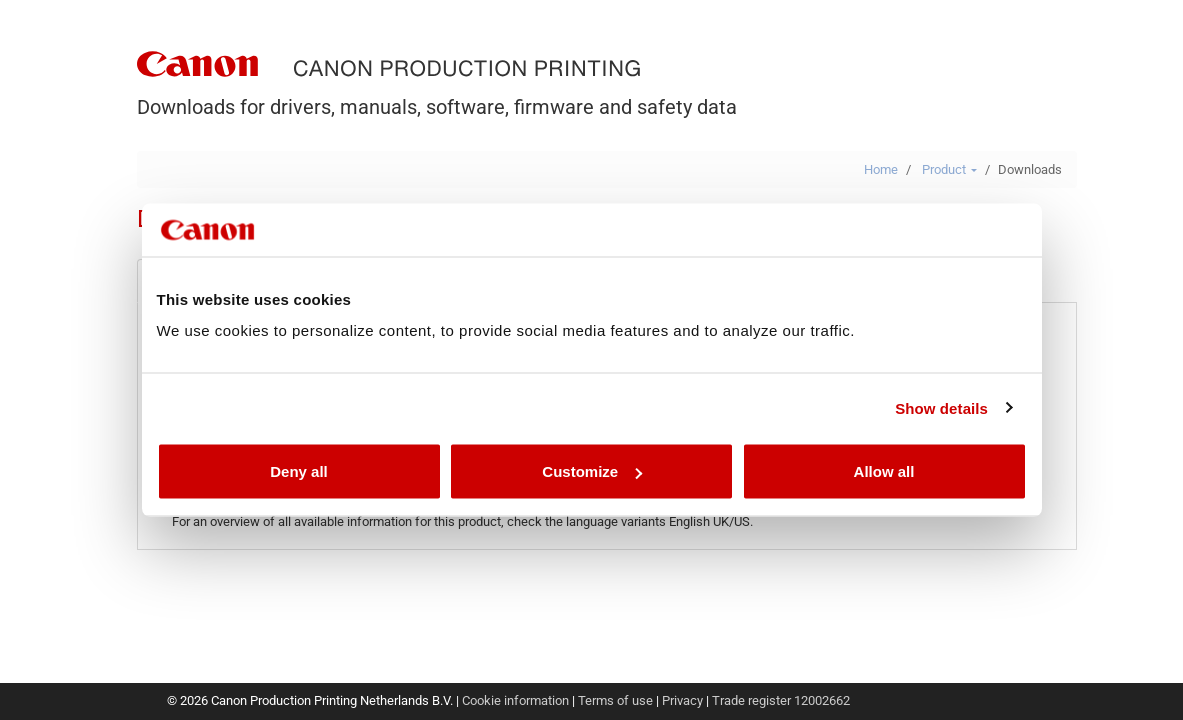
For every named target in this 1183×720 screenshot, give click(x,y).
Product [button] (949, 169)
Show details (941, 407)
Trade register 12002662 (781, 700)
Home (881, 169)
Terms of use (615, 700)
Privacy (682, 700)
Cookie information (515, 700)
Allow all (884, 471)
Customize (592, 471)
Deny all (299, 471)
